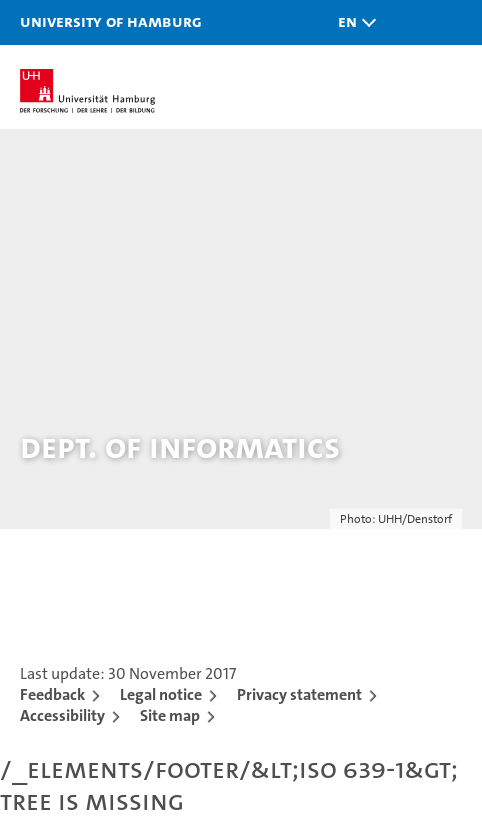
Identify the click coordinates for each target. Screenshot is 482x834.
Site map (170, 715)
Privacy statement (299, 694)
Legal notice (161, 694)
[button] (352, 22)
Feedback (52, 694)
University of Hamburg (111, 21)
